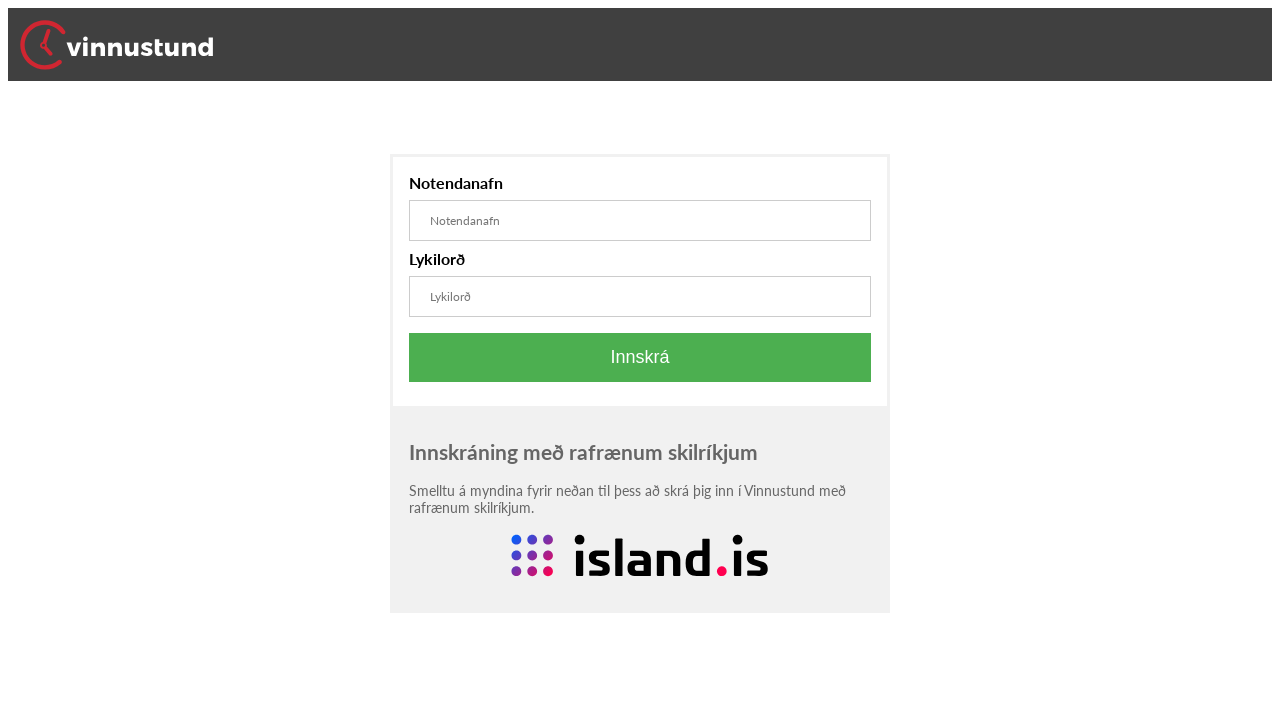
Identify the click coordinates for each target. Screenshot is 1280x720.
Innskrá (639, 357)
